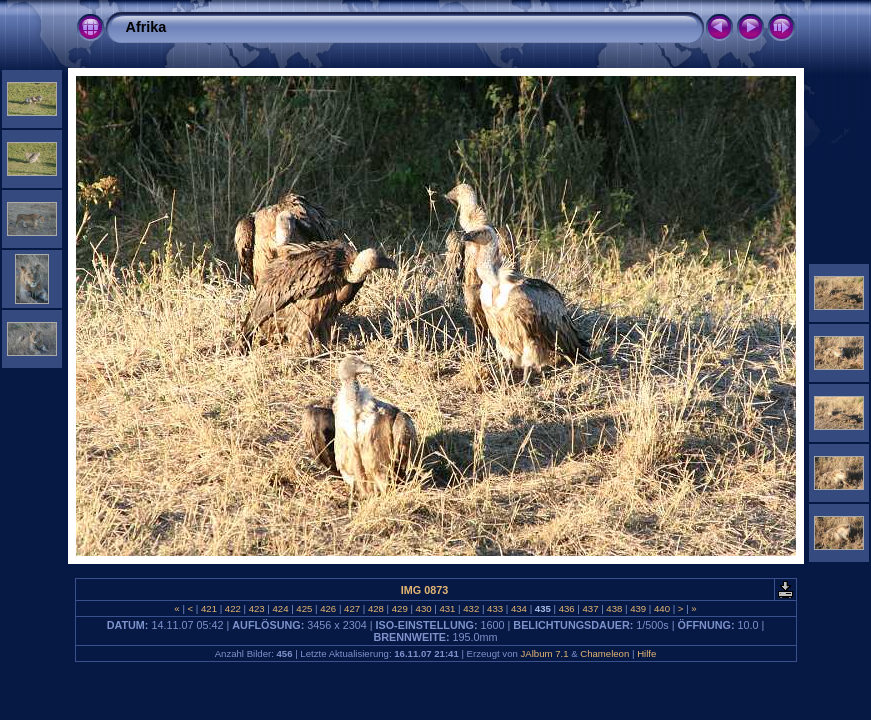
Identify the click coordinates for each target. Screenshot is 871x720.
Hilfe (646, 653)
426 (328, 608)
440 (661, 608)
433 (494, 608)
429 (399, 608)
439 (638, 608)
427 (351, 608)
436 (566, 608)
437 (590, 608)
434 (518, 608)
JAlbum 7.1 (544, 653)
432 (471, 608)
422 (232, 608)
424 (280, 608)
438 (614, 608)
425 (304, 608)
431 (447, 608)
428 (375, 608)
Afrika (146, 27)
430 (423, 608)
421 (208, 608)
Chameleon (604, 653)
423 (256, 608)
